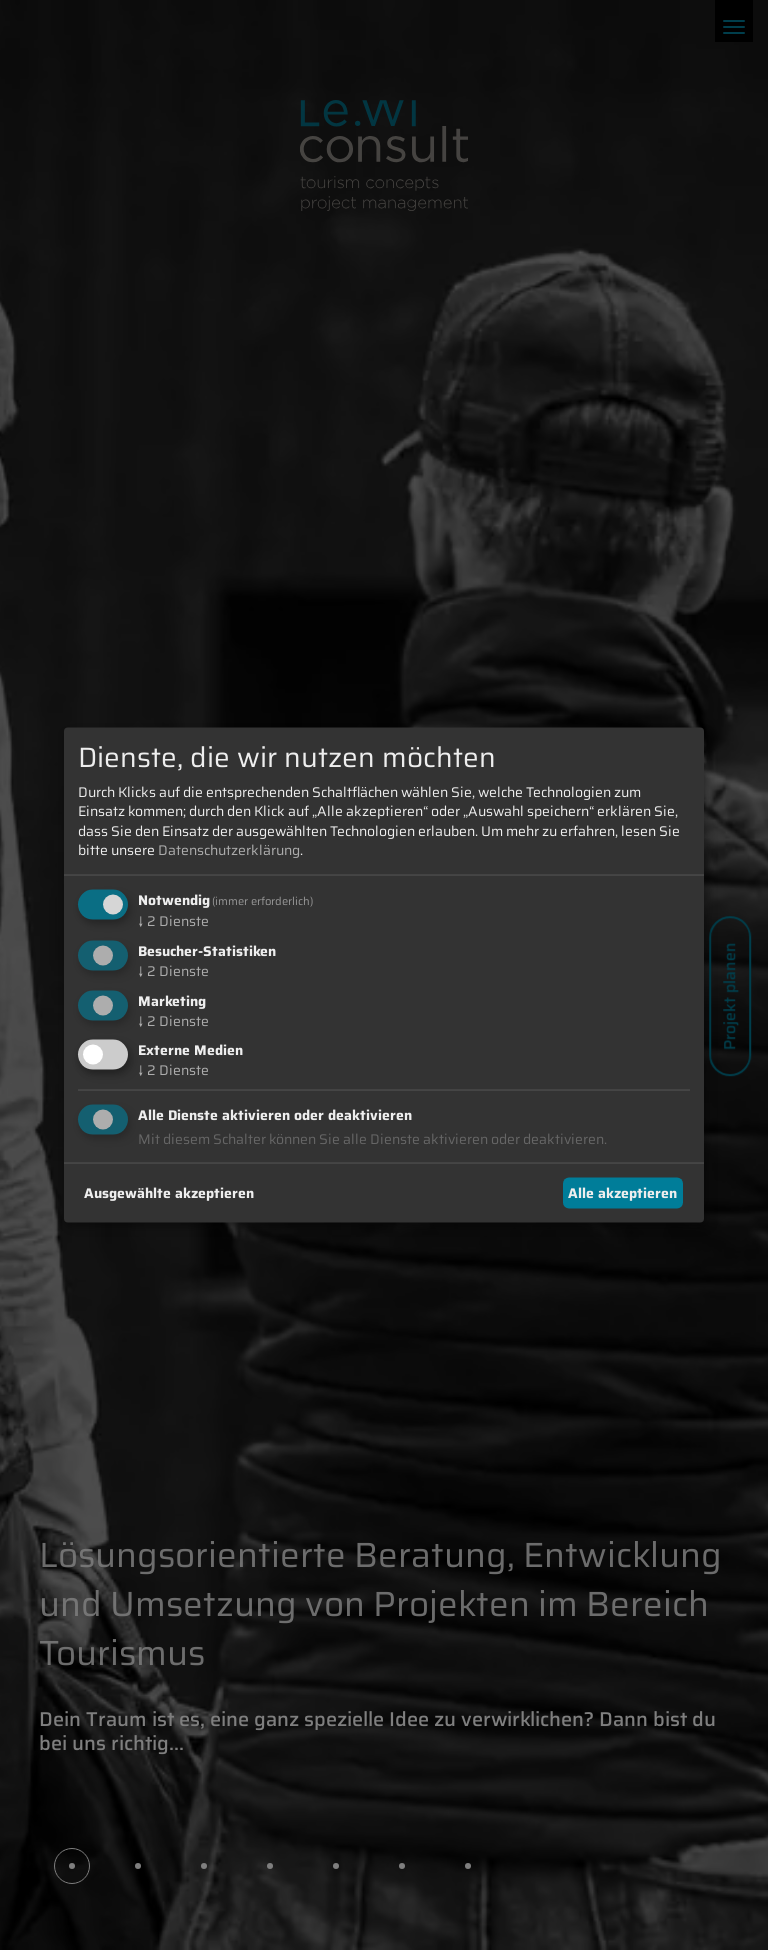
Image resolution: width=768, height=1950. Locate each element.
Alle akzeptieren (622, 1192)
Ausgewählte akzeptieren (169, 1192)
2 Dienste (173, 921)
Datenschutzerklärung (229, 850)
